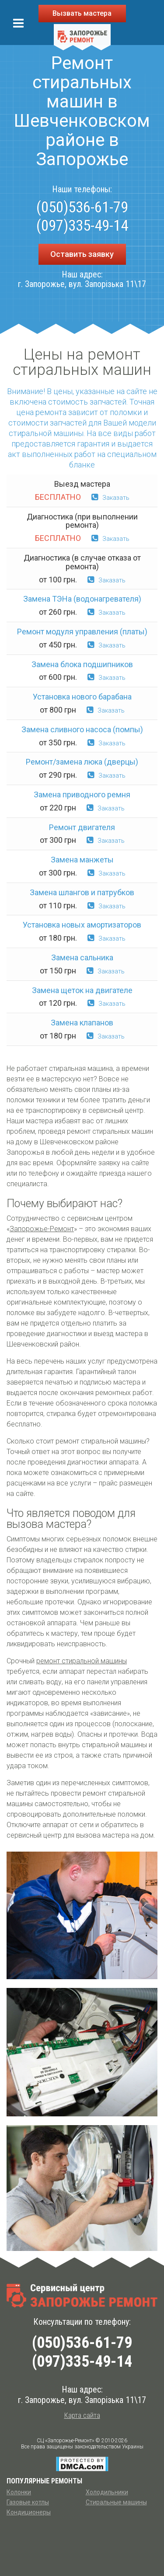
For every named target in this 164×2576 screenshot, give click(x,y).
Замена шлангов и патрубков (82, 892)
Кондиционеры (29, 2512)
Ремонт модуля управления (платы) (82, 631)
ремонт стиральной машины (81, 1661)
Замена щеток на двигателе (82, 990)
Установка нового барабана (82, 696)
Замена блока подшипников (82, 664)
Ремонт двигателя (82, 827)
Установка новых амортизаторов (82, 924)
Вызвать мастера (82, 13)
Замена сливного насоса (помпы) (82, 729)
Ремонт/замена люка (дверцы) (82, 761)
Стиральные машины (116, 2502)
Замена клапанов (82, 1022)
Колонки (19, 2492)
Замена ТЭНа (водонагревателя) (82, 598)
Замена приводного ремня (82, 794)
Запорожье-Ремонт (42, 1229)
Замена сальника (82, 957)
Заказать (110, 497)
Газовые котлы (28, 2502)
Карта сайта (82, 2415)
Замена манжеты (82, 859)
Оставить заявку (82, 254)
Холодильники (107, 2492)
